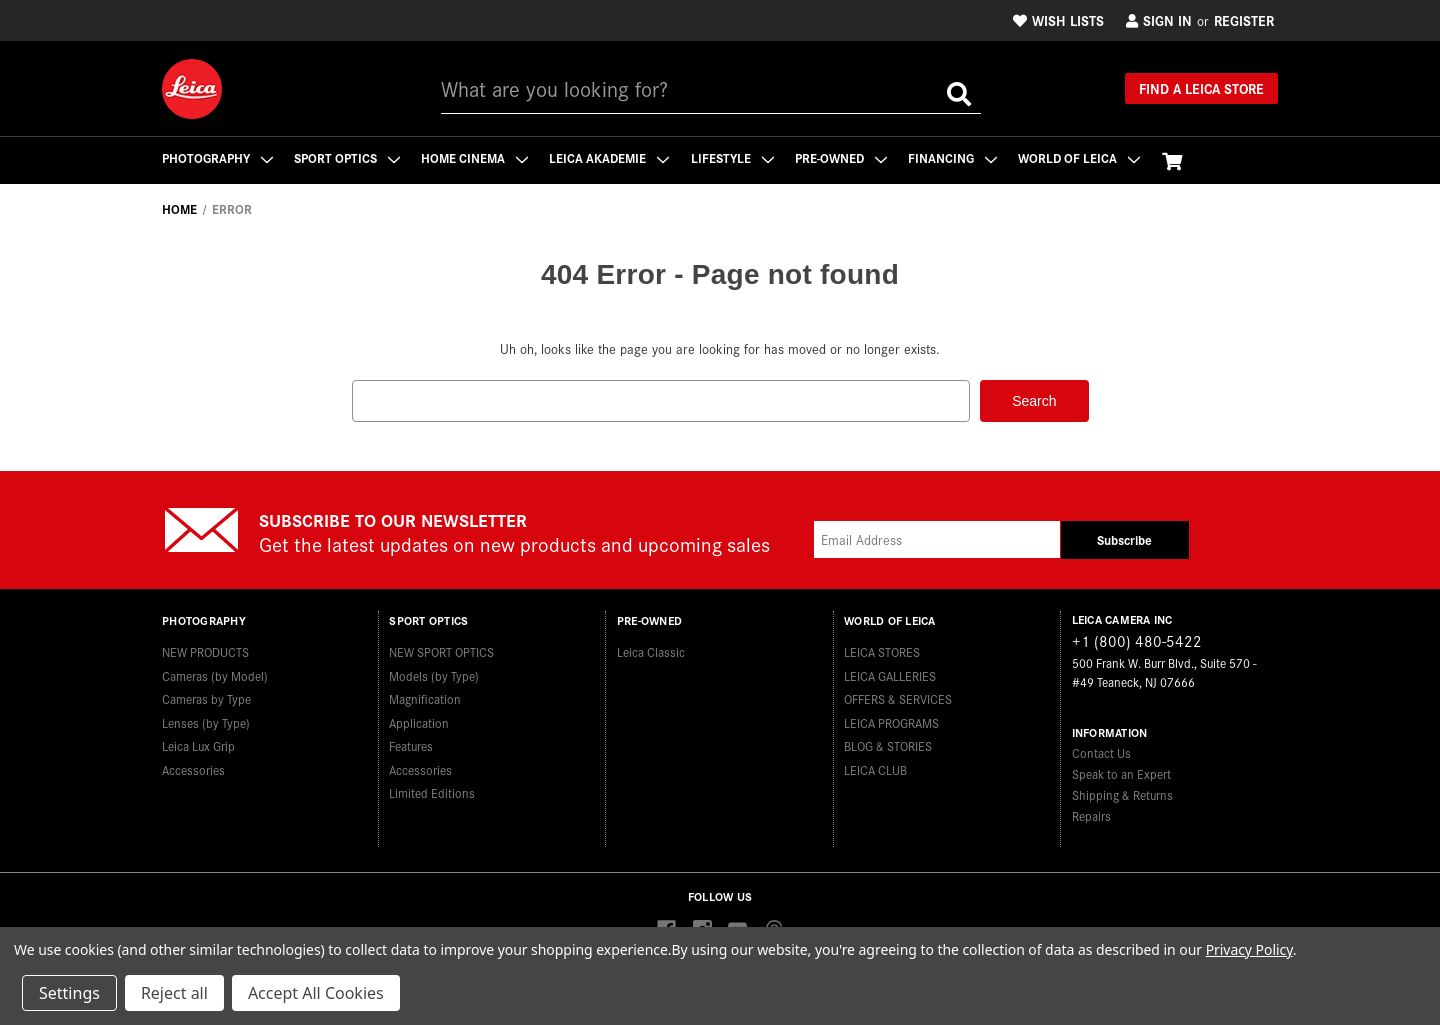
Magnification (425, 697)
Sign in (1159, 20)
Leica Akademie (612, 157)
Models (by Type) (434, 673)
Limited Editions (432, 791)
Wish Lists (1058, 20)
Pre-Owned (845, 157)
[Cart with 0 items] (1178, 160)
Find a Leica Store (1201, 88)
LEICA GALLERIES (890, 673)
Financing (957, 157)
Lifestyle (735, 157)
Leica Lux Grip (198, 744)
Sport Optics (348, 157)
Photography (217, 157)
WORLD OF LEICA (1085, 157)
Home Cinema (476, 157)
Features (411, 744)
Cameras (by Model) (215, 673)
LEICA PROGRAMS (891, 720)
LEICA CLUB (875, 767)
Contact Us (1101, 751)
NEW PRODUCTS (205, 650)
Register (1244, 20)
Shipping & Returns (1122, 793)
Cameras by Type (206, 697)
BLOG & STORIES (888, 744)
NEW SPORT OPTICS (441, 650)
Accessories (193, 767)
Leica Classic (651, 650)
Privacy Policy (1249, 949)
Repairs (1091, 814)
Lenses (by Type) (206, 720)
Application (419, 720)
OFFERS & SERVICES (898, 697)
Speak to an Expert (1121, 772)
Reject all (174, 993)
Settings (69, 993)
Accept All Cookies (316, 993)
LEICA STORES (882, 650)
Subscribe (1124, 539)
